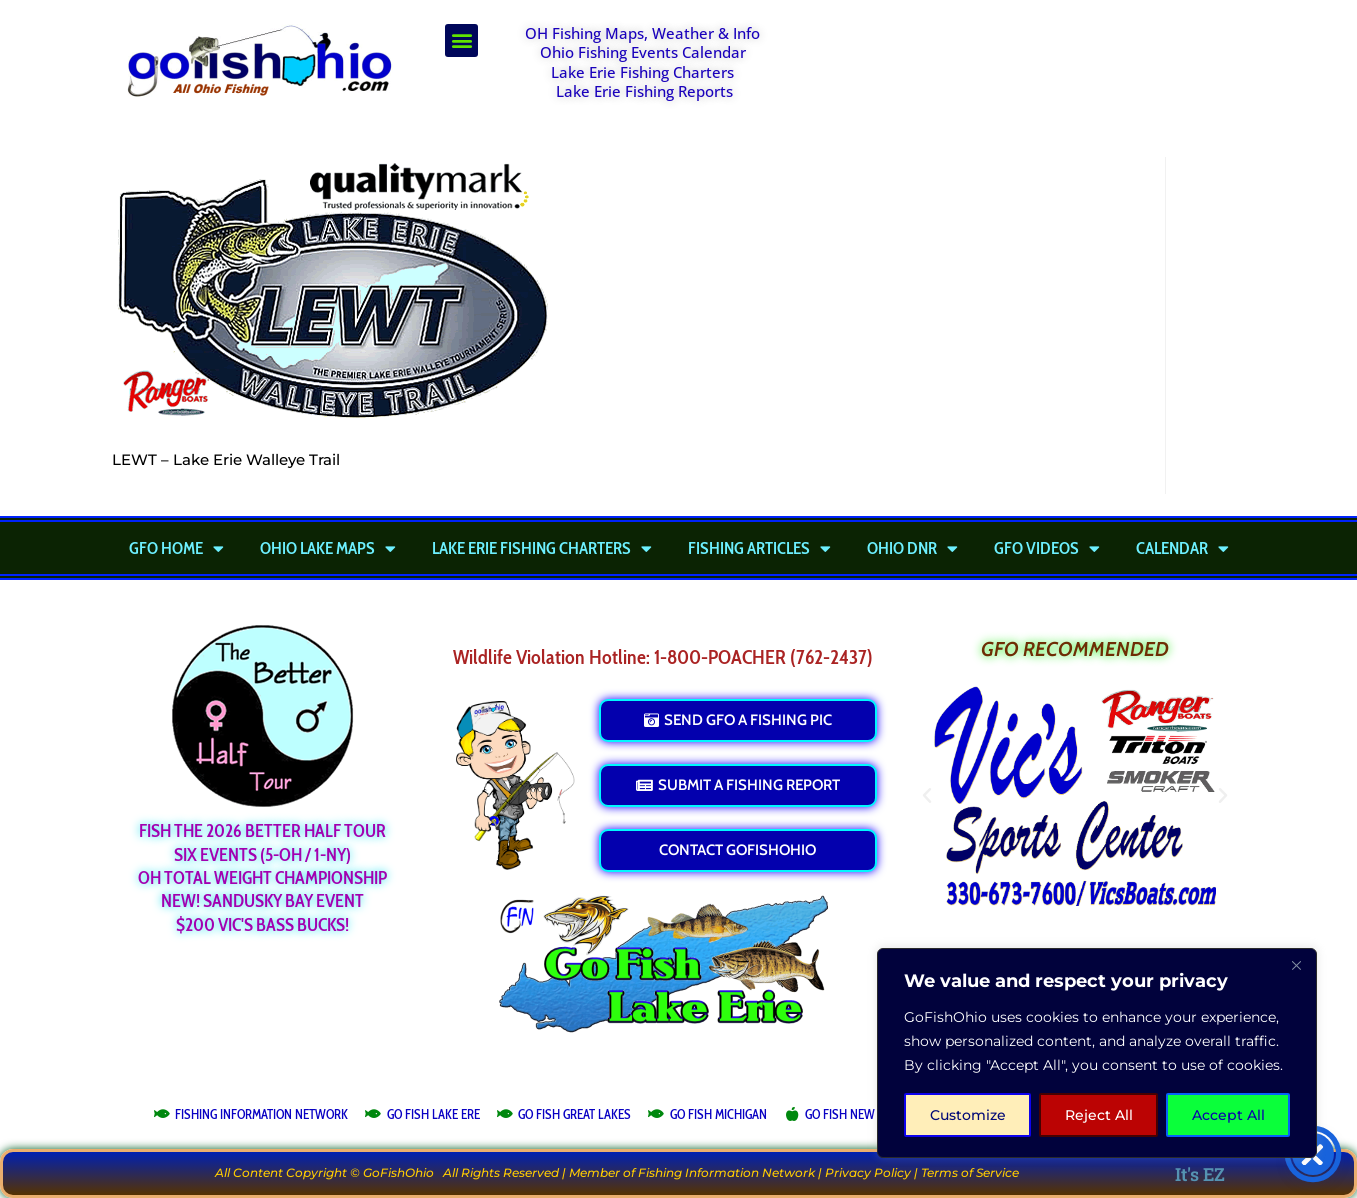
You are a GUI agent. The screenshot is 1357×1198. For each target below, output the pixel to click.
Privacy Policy (868, 1172)
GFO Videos (1047, 548)
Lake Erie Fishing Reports (644, 91)
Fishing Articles (759, 548)
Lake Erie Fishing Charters (642, 72)
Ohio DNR (912, 548)
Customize (968, 1115)
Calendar (1182, 548)
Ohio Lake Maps (328, 548)
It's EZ (1200, 1174)
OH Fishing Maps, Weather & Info (642, 33)
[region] (1097, 1053)
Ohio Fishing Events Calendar (643, 52)
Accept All (1228, 1115)
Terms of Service (970, 1172)
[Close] (1296, 965)
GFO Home (176, 548)
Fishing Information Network (726, 1172)
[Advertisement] (1025, 74)
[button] (461, 40)
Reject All (1099, 1115)
